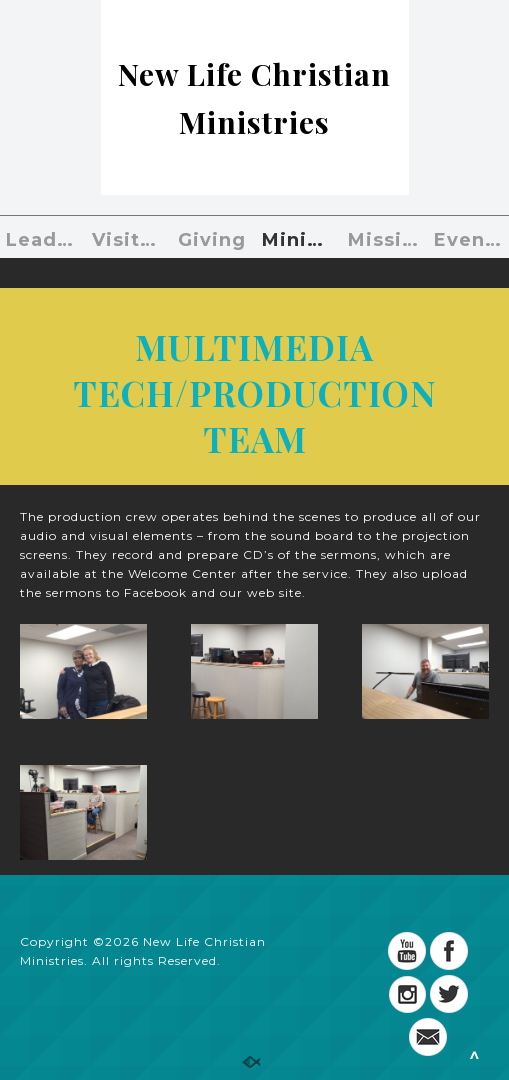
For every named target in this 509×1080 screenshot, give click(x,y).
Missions (385, 240)
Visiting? (129, 240)
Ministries (299, 240)
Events (469, 240)
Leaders (43, 240)
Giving (212, 240)
